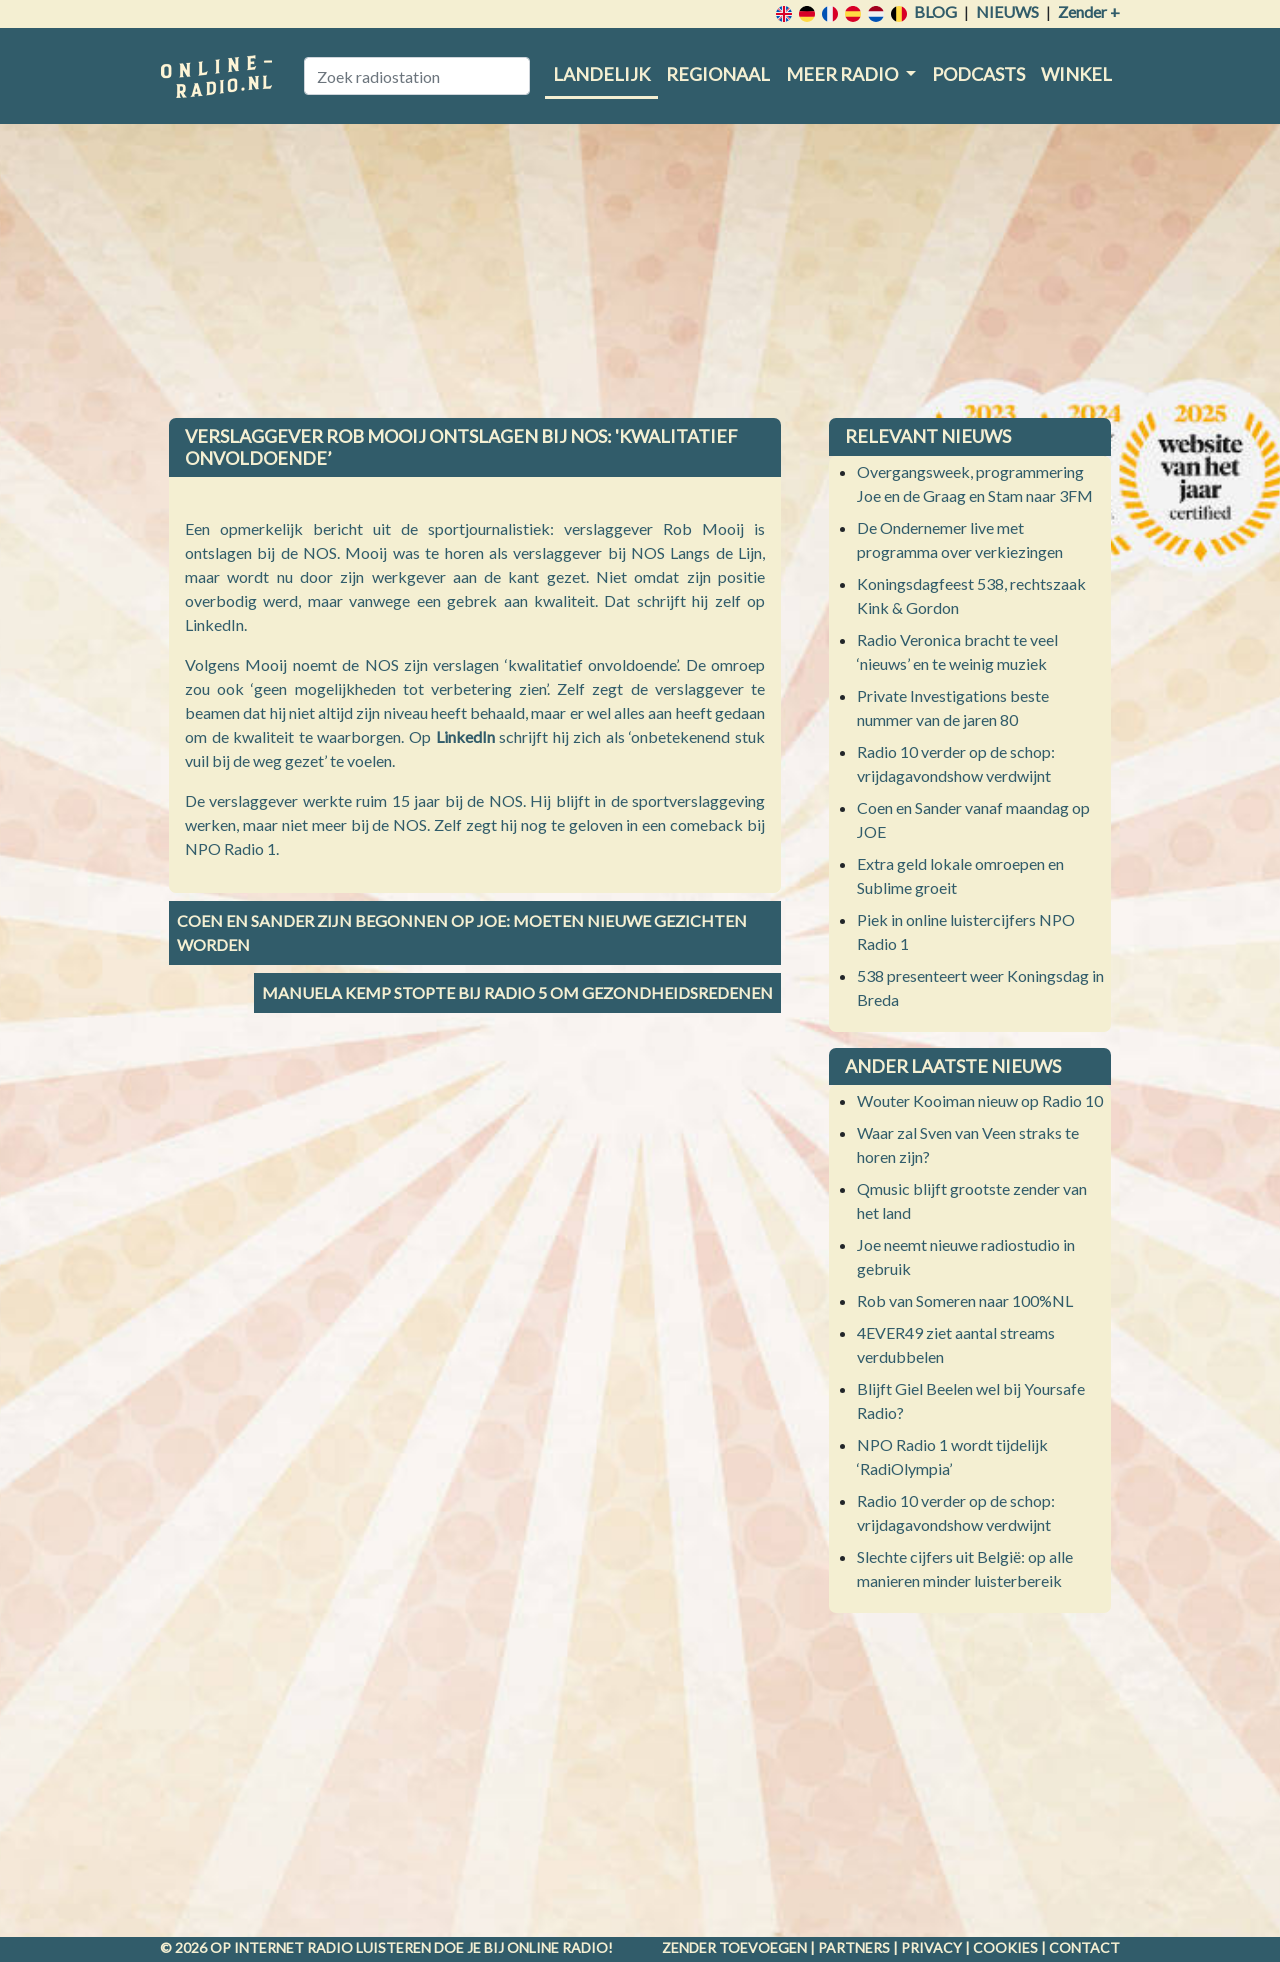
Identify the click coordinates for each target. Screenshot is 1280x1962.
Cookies (1005, 1947)
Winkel (1076, 74)
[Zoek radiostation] (417, 76)
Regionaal (718, 74)
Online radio (557, 1947)
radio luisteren (369, 1947)
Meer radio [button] (843, 74)
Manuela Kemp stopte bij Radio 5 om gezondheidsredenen (517, 992)
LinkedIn (468, 736)
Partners (854, 1947)
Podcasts (978, 74)
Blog (935, 11)
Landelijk (601, 74)
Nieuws (1007, 11)
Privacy (931, 1947)
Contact (1084, 1947)
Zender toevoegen (734, 1947)
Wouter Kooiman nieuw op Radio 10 (980, 1100)
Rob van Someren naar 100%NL (965, 1300)
